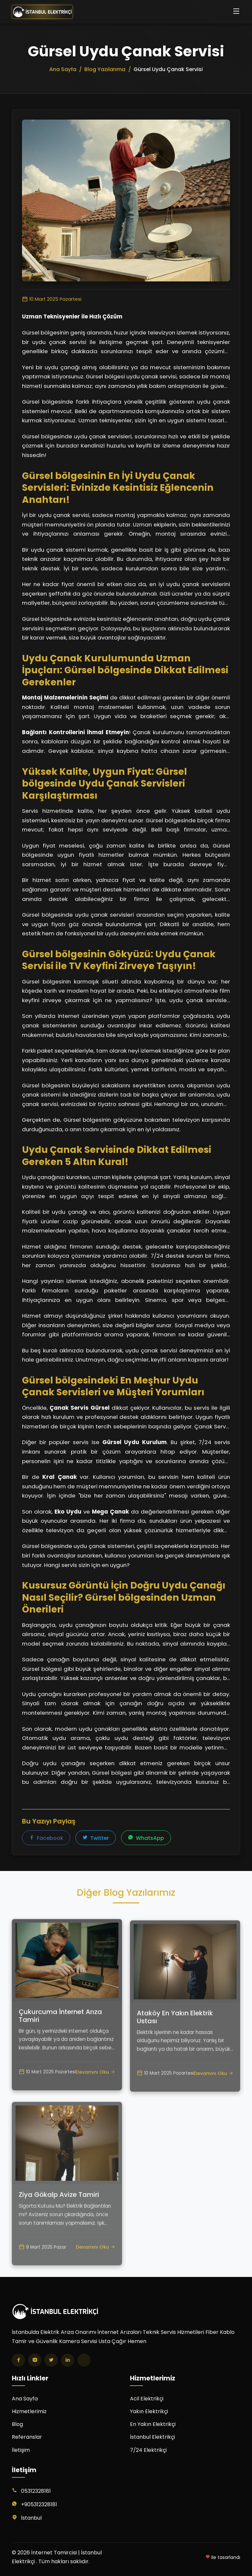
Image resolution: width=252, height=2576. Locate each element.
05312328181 (36, 2491)
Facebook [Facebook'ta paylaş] (46, 1838)
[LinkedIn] (67, 2360)
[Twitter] (51, 2360)
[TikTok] (84, 2360)
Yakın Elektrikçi (149, 2411)
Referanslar (27, 2437)
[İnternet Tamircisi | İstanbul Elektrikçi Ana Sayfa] (42, 12)
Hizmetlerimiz (29, 2411)
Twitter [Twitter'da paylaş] (95, 1838)
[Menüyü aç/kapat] (236, 11)
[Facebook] (18, 2360)
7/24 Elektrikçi (148, 2450)
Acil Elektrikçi (146, 2398)
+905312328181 (39, 2504)
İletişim (21, 2450)
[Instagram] (34, 2360)
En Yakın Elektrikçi (153, 2424)
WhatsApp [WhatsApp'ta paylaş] (146, 1838)
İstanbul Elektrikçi (152, 2437)
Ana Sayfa (25, 2398)
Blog (17, 2424)
